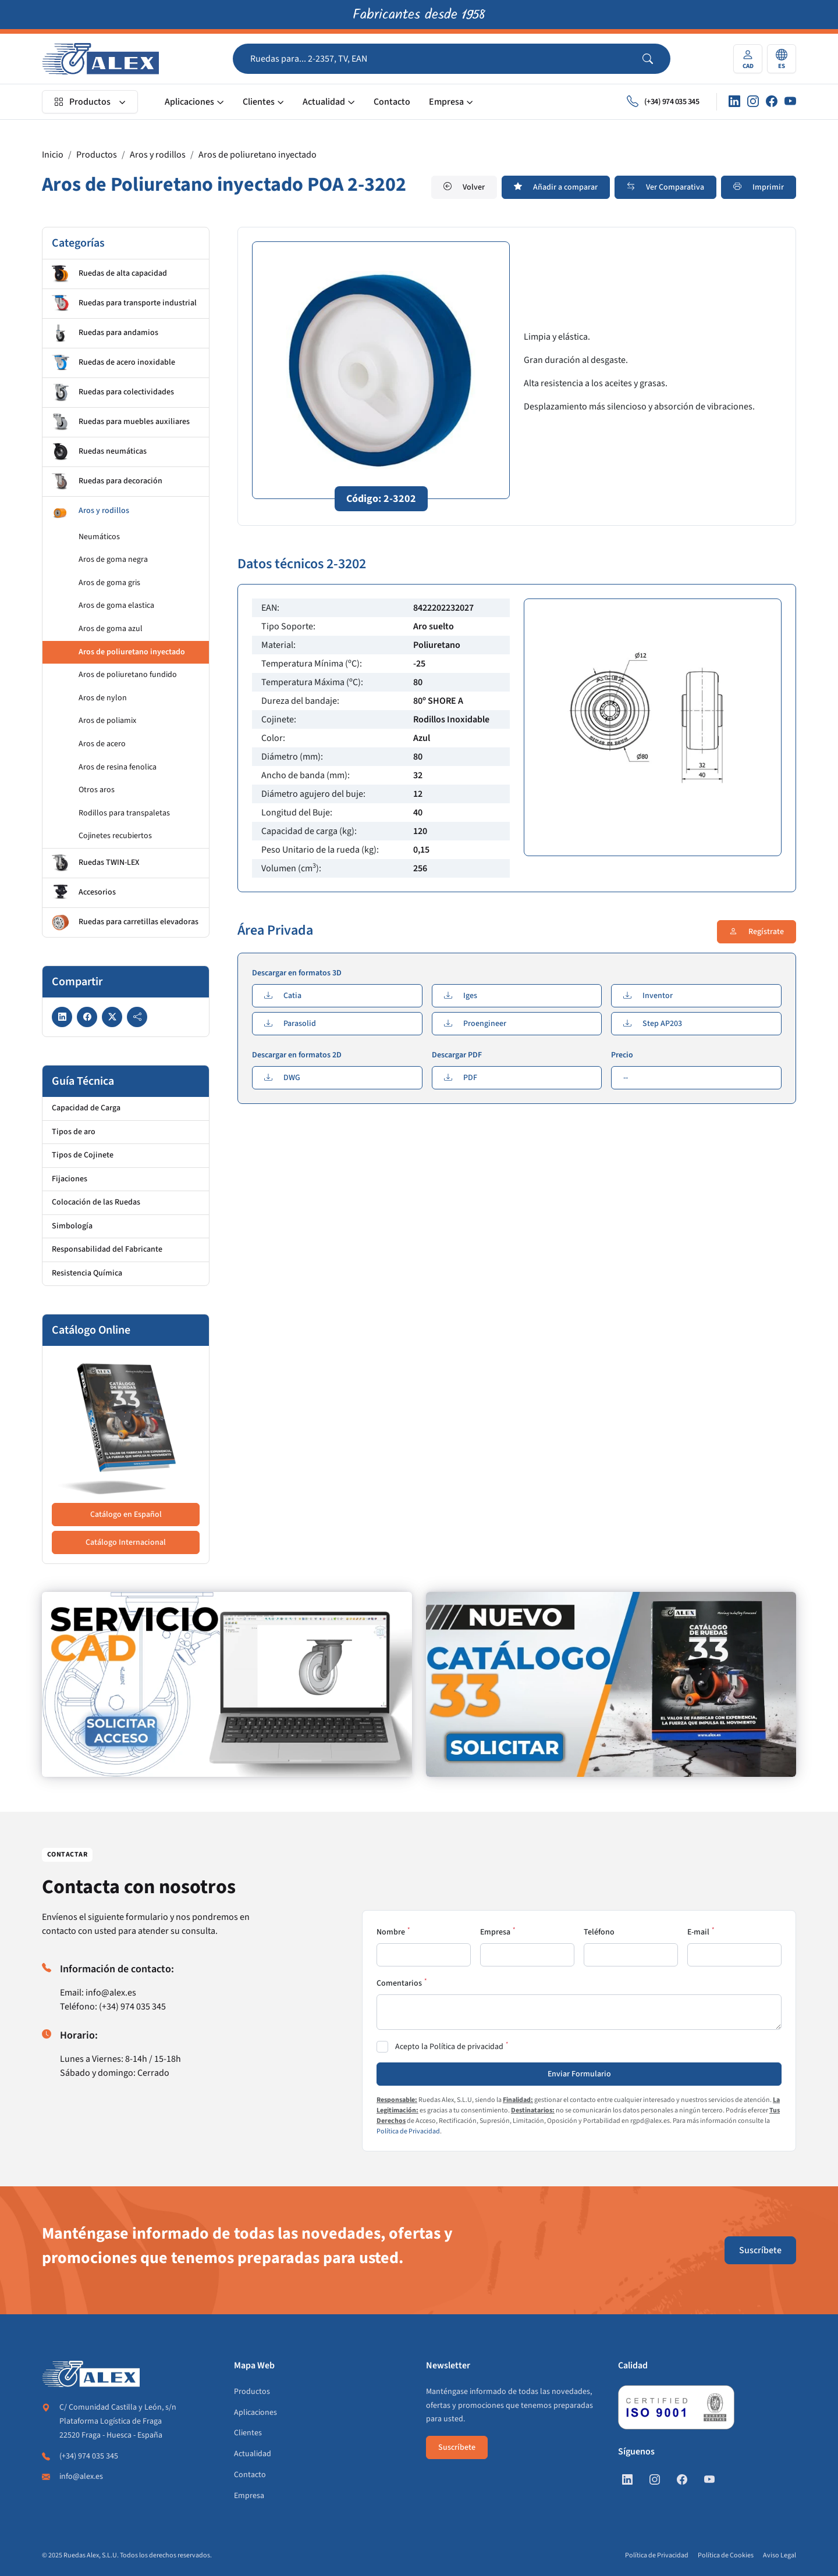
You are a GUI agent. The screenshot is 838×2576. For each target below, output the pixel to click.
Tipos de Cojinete (82, 1155)
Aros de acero (102, 744)
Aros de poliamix (107, 720)
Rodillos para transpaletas (124, 813)
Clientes (259, 101)
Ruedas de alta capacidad (109, 274)
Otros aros (97, 790)
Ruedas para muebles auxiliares (121, 422)
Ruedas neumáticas (99, 452)
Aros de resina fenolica (118, 767)
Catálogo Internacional (126, 1542)
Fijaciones (69, 1179)
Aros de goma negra (113, 559)
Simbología (72, 1226)
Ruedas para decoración (107, 481)
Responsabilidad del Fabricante (107, 1249)
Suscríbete (760, 2250)
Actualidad (324, 101)
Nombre (391, 1932)
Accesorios (84, 893)
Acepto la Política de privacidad (449, 2047)
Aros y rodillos (158, 154)
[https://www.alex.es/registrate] (227, 1684)
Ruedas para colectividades (113, 392)
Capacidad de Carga (86, 1108)
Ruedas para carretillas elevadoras (125, 922)
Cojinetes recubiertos (115, 836)
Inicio (52, 154)
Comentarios (399, 1983)
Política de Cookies (726, 2555)
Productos (82, 101)
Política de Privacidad (408, 2131)
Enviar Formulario (579, 2074)
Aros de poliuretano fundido (128, 674)
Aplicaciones (189, 101)
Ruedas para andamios (105, 333)
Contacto (392, 101)
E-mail (698, 1932)
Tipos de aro (73, 1132)
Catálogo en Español (126, 1514)
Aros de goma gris (109, 583)
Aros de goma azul (111, 629)
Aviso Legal (779, 2555)
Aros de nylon (103, 698)
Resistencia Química (87, 1273)
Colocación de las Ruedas (96, 1202)
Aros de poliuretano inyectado (257, 154)
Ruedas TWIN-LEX (95, 863)
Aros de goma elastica (116, 605)
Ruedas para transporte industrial (124, 303)
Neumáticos (99, 537)
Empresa (446, 101)
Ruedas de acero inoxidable (113, 363)
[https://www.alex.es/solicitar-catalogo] (611, 1684)
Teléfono (599, 1932)
